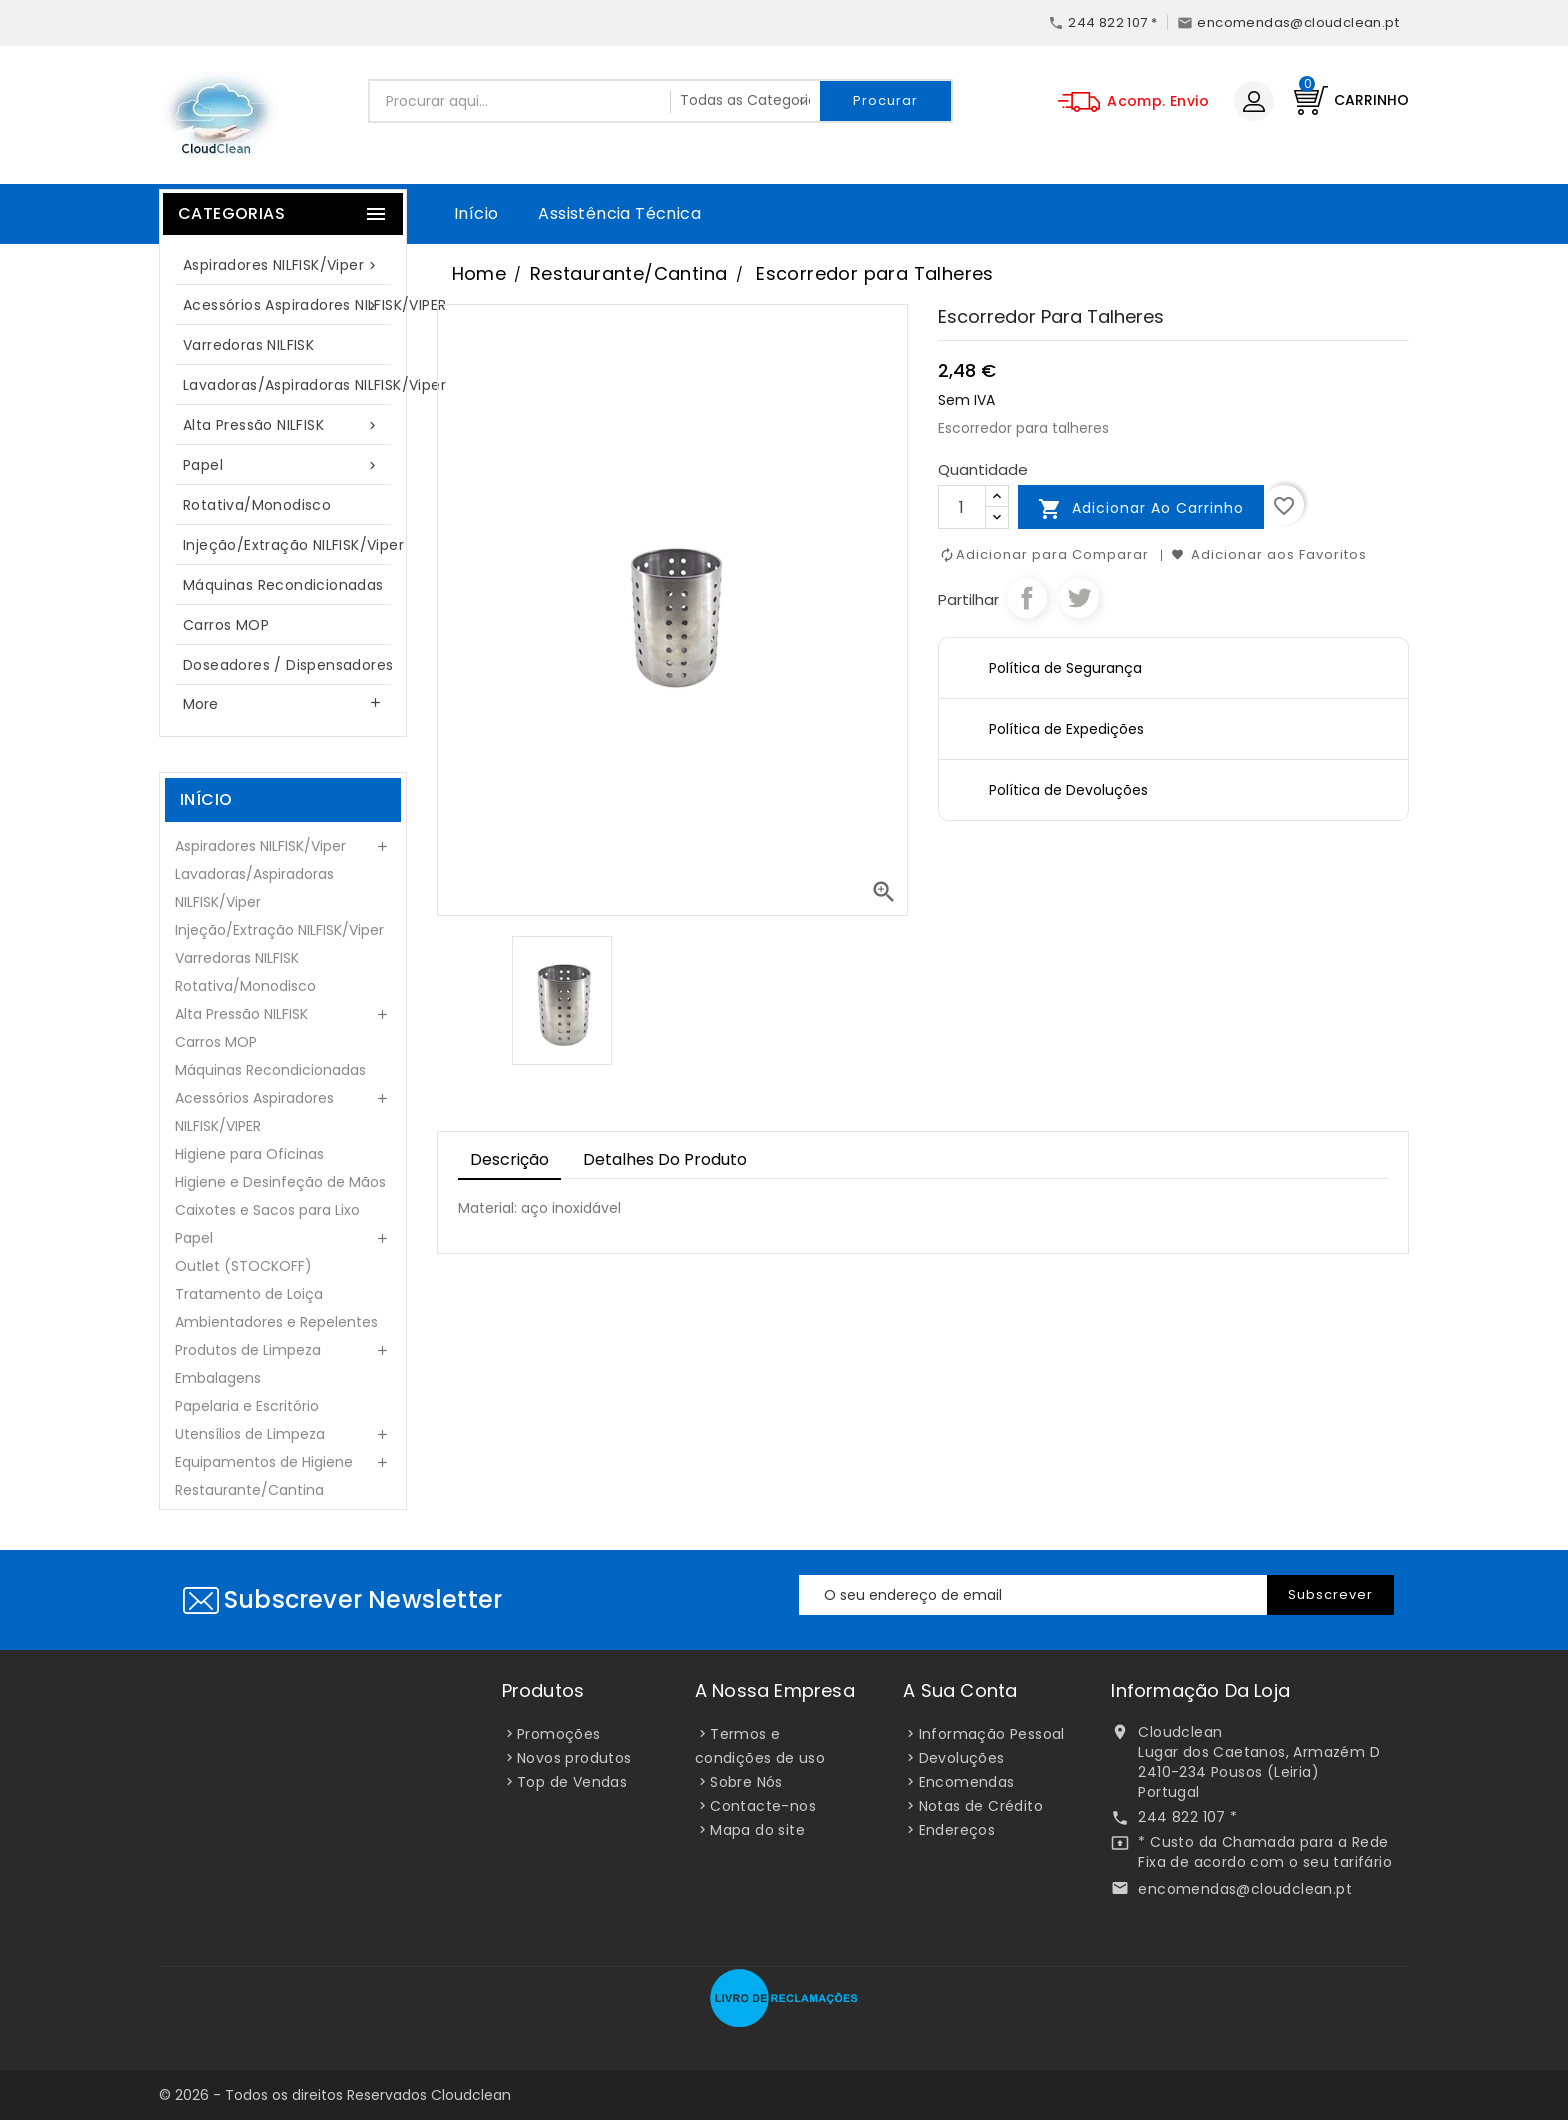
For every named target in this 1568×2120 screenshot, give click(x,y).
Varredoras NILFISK (248, 345)
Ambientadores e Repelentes (276, 1322)
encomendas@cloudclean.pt (1245, 1889)
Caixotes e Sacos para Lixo (267, 1210)
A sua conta (960, 1690)
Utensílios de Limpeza (250, 1434)
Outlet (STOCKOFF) (243, 1266)
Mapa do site (757, 1830)
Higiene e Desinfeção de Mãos (280, 1182)
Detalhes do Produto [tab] (665, 1159)
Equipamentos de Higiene (264, 1462)
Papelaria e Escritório (247, 1406)
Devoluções (962, 1758)
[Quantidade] (962, 507)
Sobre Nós (746, 1782)
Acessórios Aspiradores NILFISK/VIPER (293, 305)
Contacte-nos (763, 1806)
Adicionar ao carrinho (1141, 509)
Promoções (559, 1734)
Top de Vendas (572, 1782)
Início (476, 213)
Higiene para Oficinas (249, 1154)
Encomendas (967, 1782)
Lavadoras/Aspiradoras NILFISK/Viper (293, 385)
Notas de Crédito (981, 1806)
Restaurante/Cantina (249, 1490)
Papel (283, 465)
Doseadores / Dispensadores (288, 665)
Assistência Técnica (619, 213)
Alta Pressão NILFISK (283, 425)
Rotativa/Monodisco (257, 505)
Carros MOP (226, 625)
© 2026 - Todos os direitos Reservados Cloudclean (335, 2095)
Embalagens (218, 1378)
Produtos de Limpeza (248, 1350)
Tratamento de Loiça (249, 1294)
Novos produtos (574, 1758)
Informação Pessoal (992, 1734)
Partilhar (1027, 598)
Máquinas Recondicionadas (283, 585)
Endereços (957, 1830)
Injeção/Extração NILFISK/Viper (293, 545)
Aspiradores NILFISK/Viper (283, 265)
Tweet (1079, 598)
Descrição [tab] (509, 1159)
